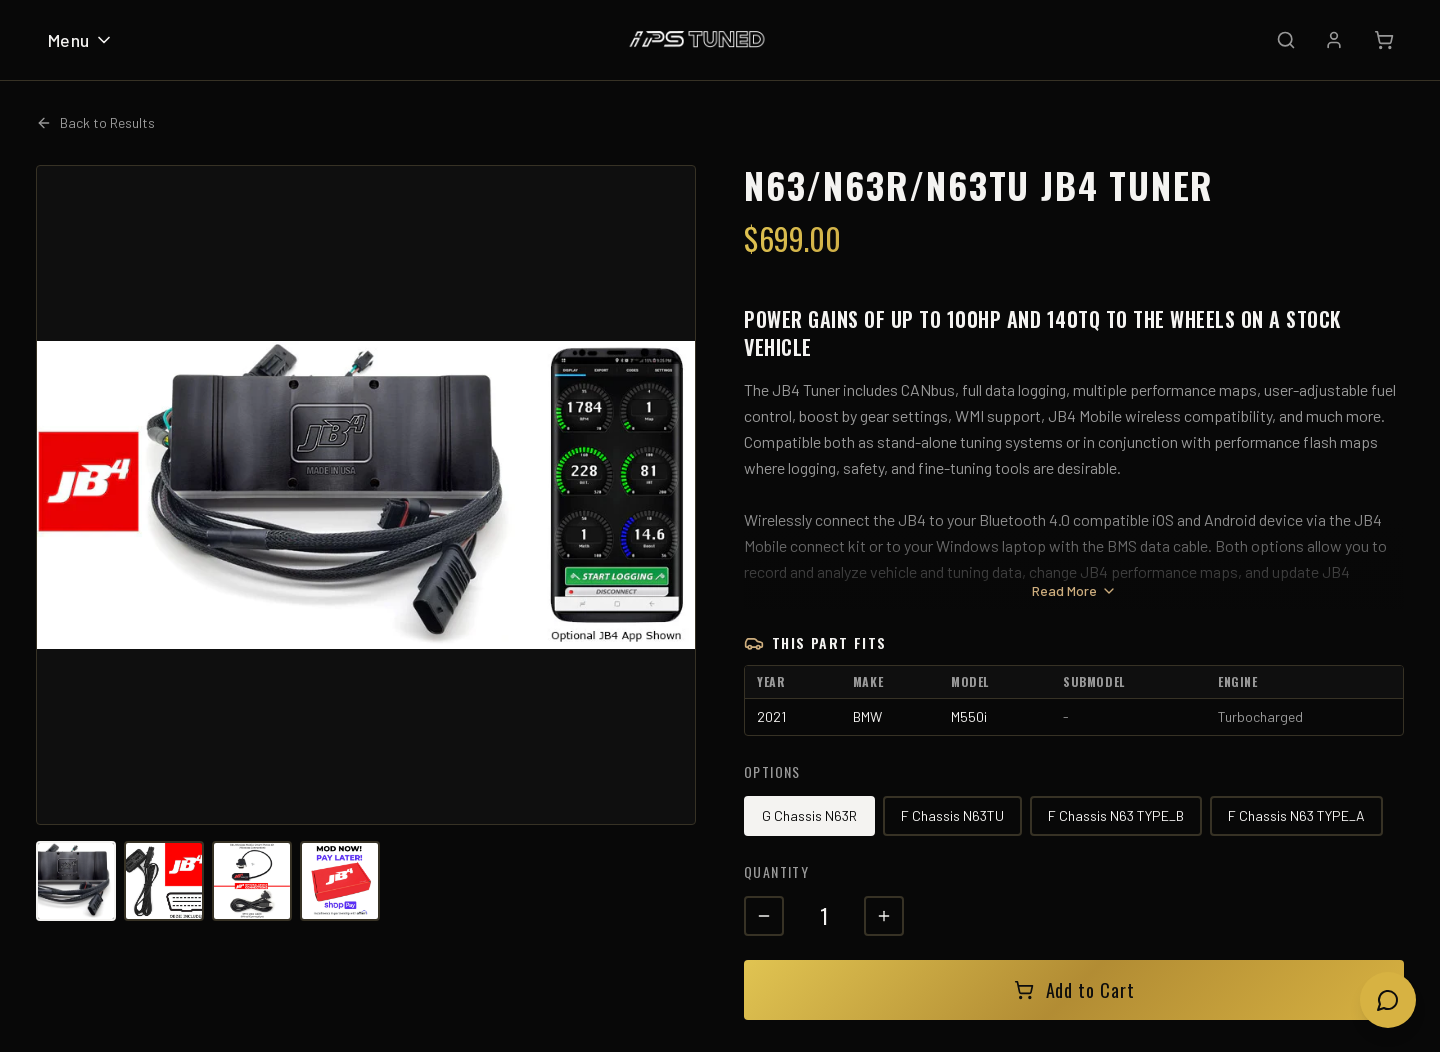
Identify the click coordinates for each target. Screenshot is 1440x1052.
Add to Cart (1074, 990)
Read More (1074, 590)
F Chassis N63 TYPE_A (1296, 815)
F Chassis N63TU (952, 815)
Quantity (776, 871)
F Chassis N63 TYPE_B (1116, 815)
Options (772, 771)
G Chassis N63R (809, 815)
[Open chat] (1388, 1000)
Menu (81, 40)
